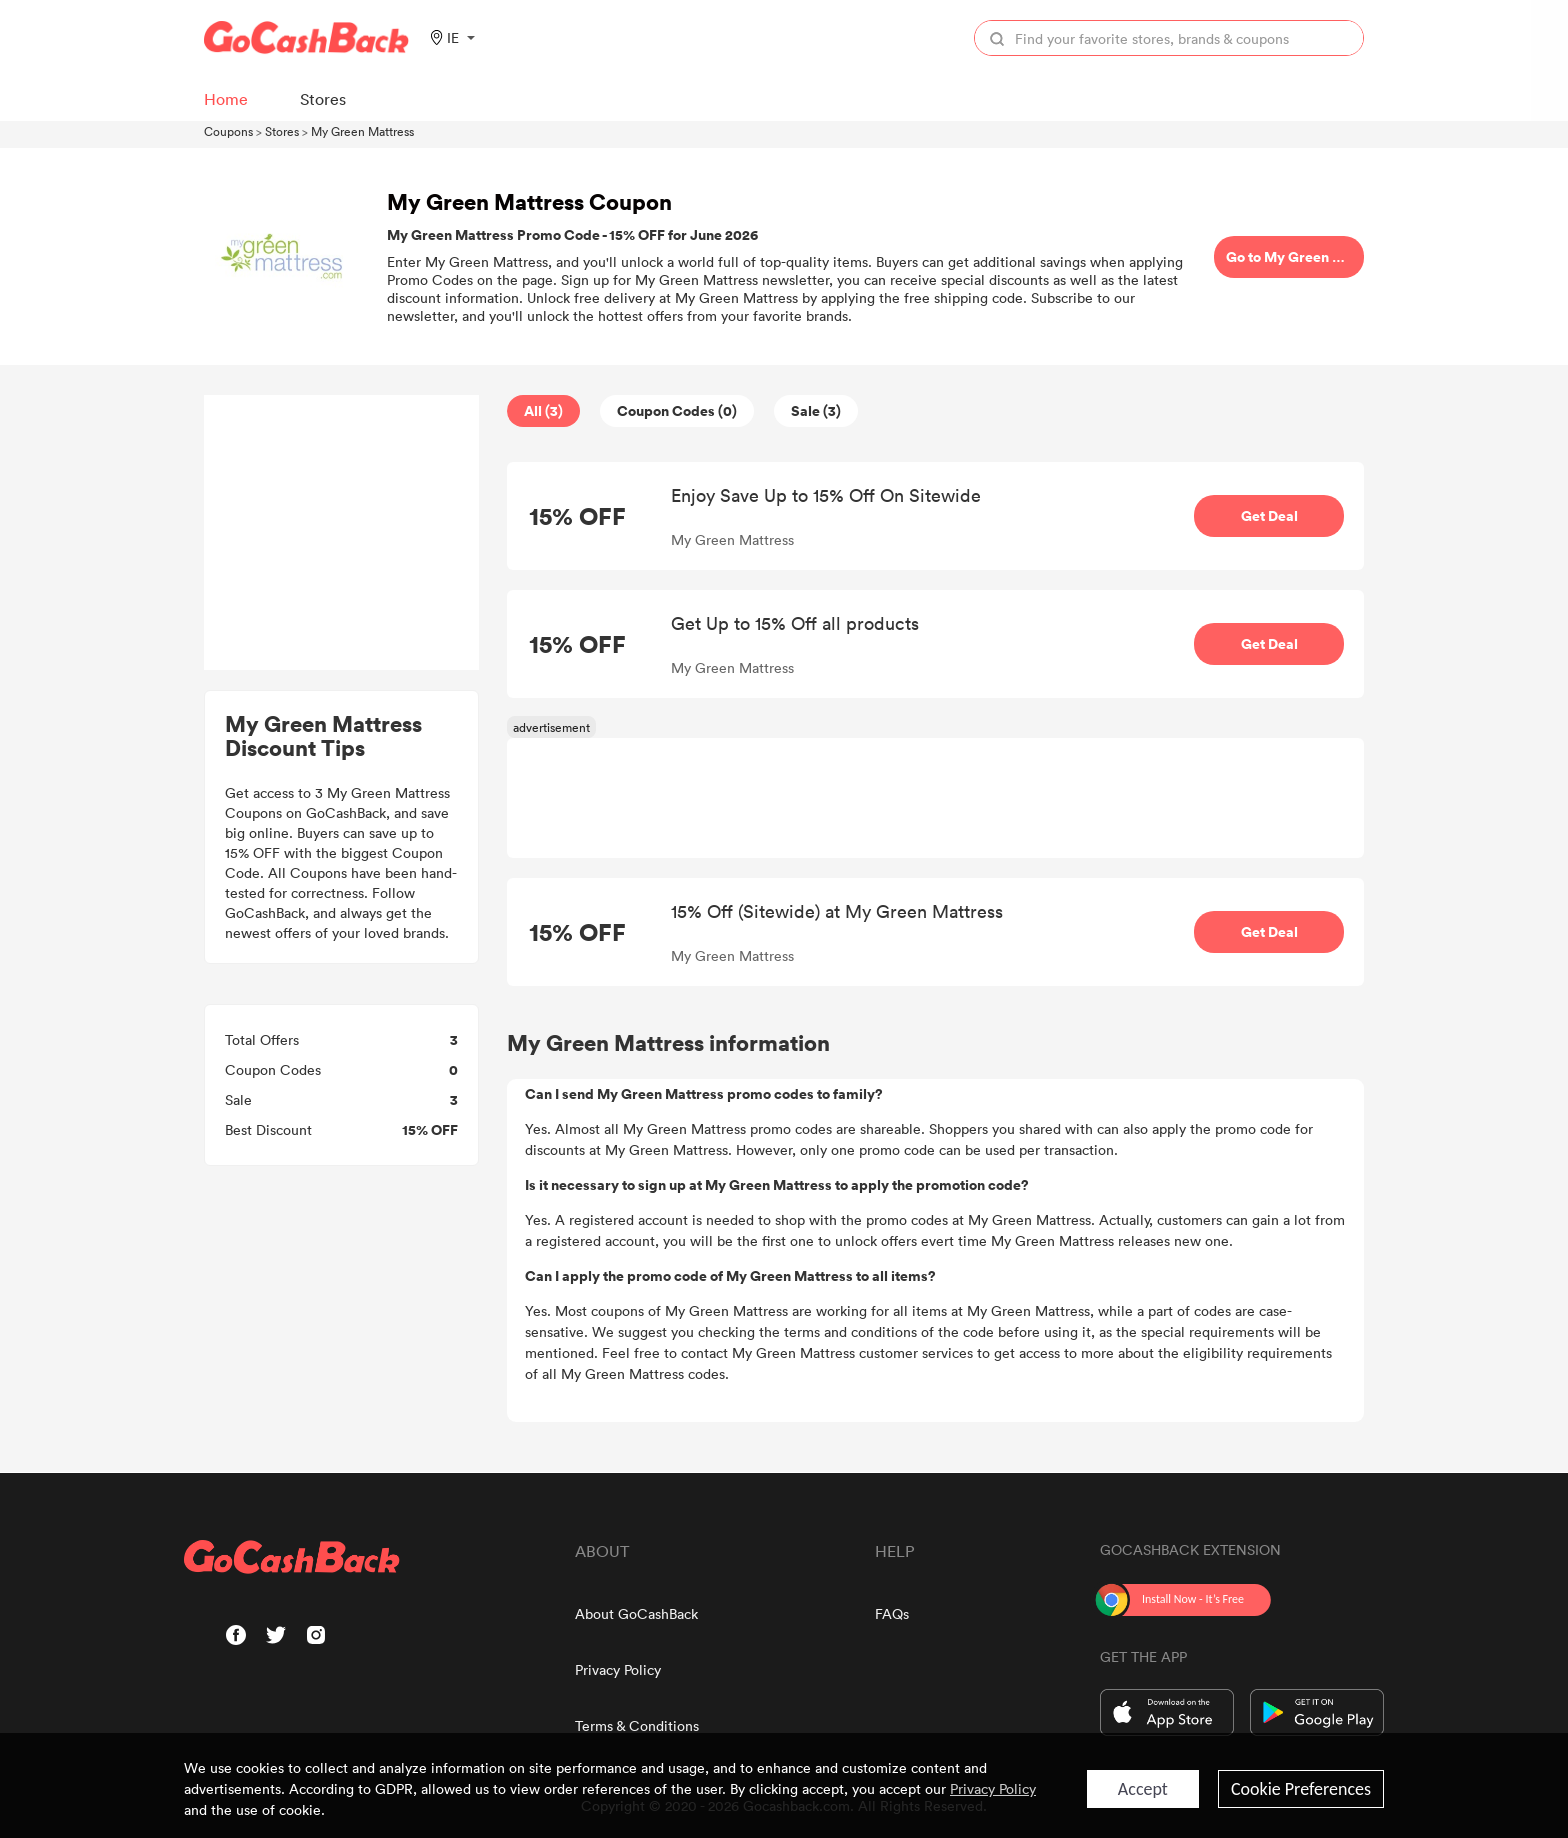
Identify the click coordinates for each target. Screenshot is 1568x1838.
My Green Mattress (362, 131)
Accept (1143, 1789)
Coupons (228, 131)
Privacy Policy (618, 1669)
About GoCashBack (636, 1613)
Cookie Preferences (1301, 1789)
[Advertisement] (342, 533)
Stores (282, 131)
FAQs (892, 1613)
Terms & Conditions (637, 1725)
